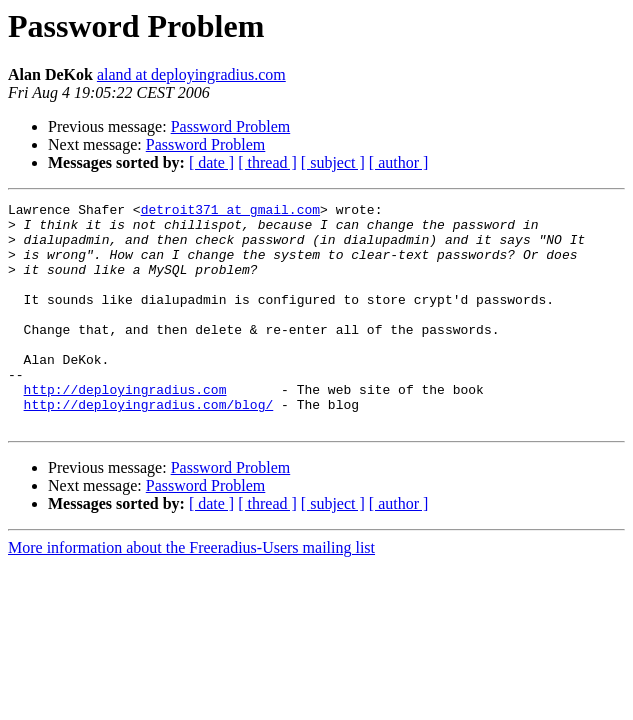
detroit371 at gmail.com (230, 212)
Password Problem (231, 126)
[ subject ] (333, 162)
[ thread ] (267, 162)
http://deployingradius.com (125, 428)
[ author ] (399, 162)
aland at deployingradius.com (191, 74)
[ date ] (211, 162)
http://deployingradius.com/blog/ (149, 446)
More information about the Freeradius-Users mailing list (191, 592)
